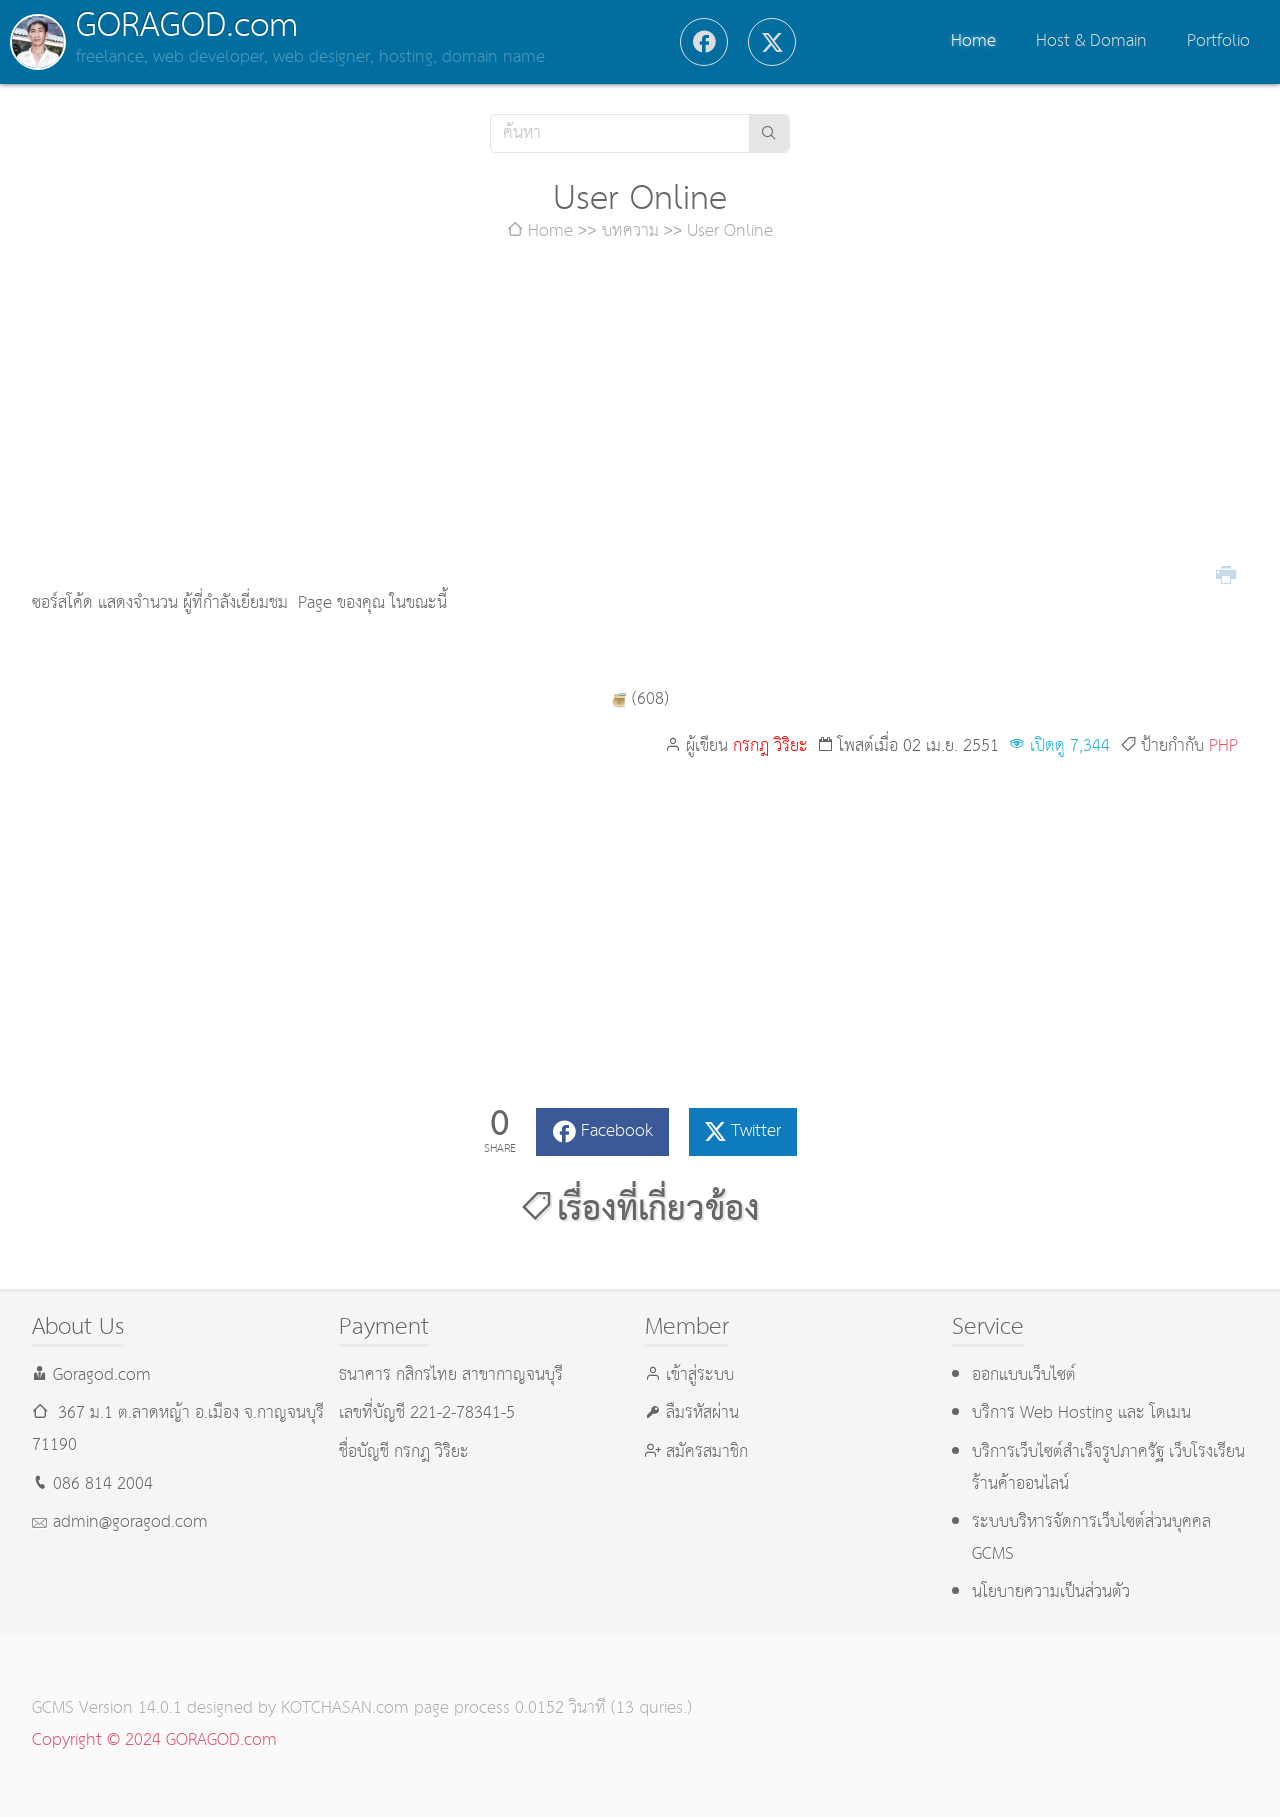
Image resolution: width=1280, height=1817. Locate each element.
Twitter (756, 1131)
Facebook (617, 1131)
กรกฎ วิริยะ (770, 746)
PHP (1223, 746)
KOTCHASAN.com (345, 1708)
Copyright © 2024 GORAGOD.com (154, 1740)
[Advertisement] (640, 418)
